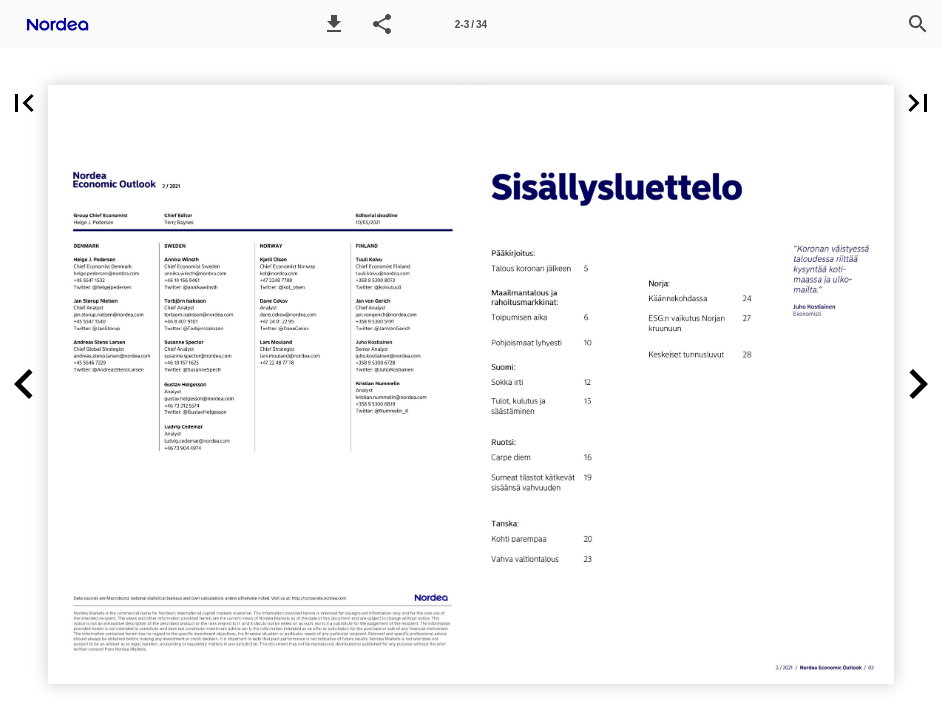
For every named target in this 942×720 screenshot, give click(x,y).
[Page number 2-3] (471, 24)
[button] (334, 24)
